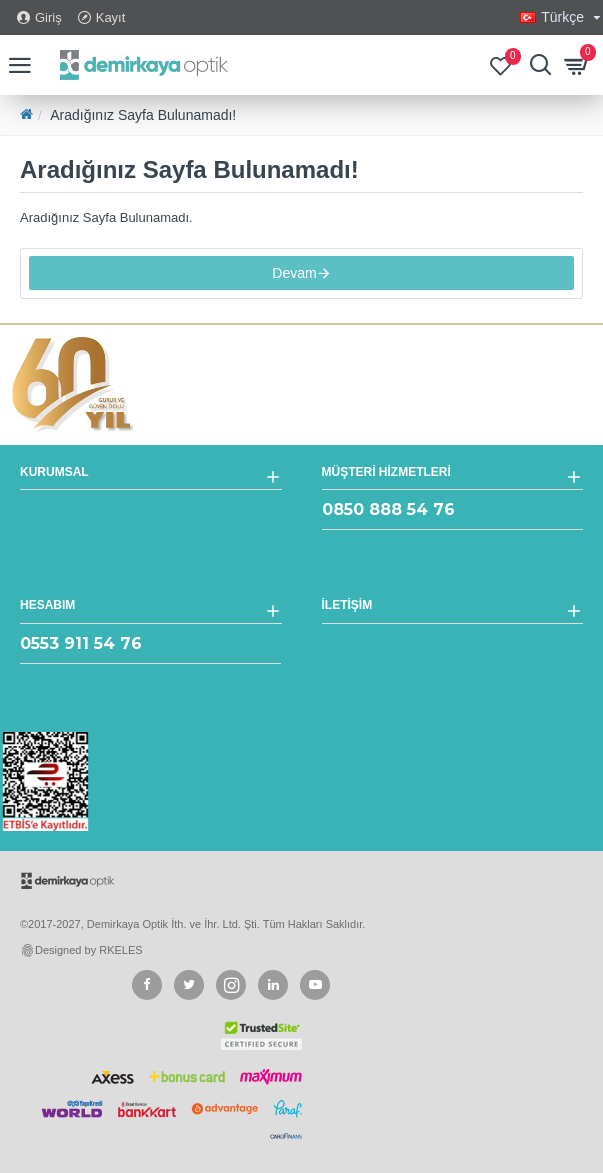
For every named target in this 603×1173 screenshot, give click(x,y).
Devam (294, 276)
